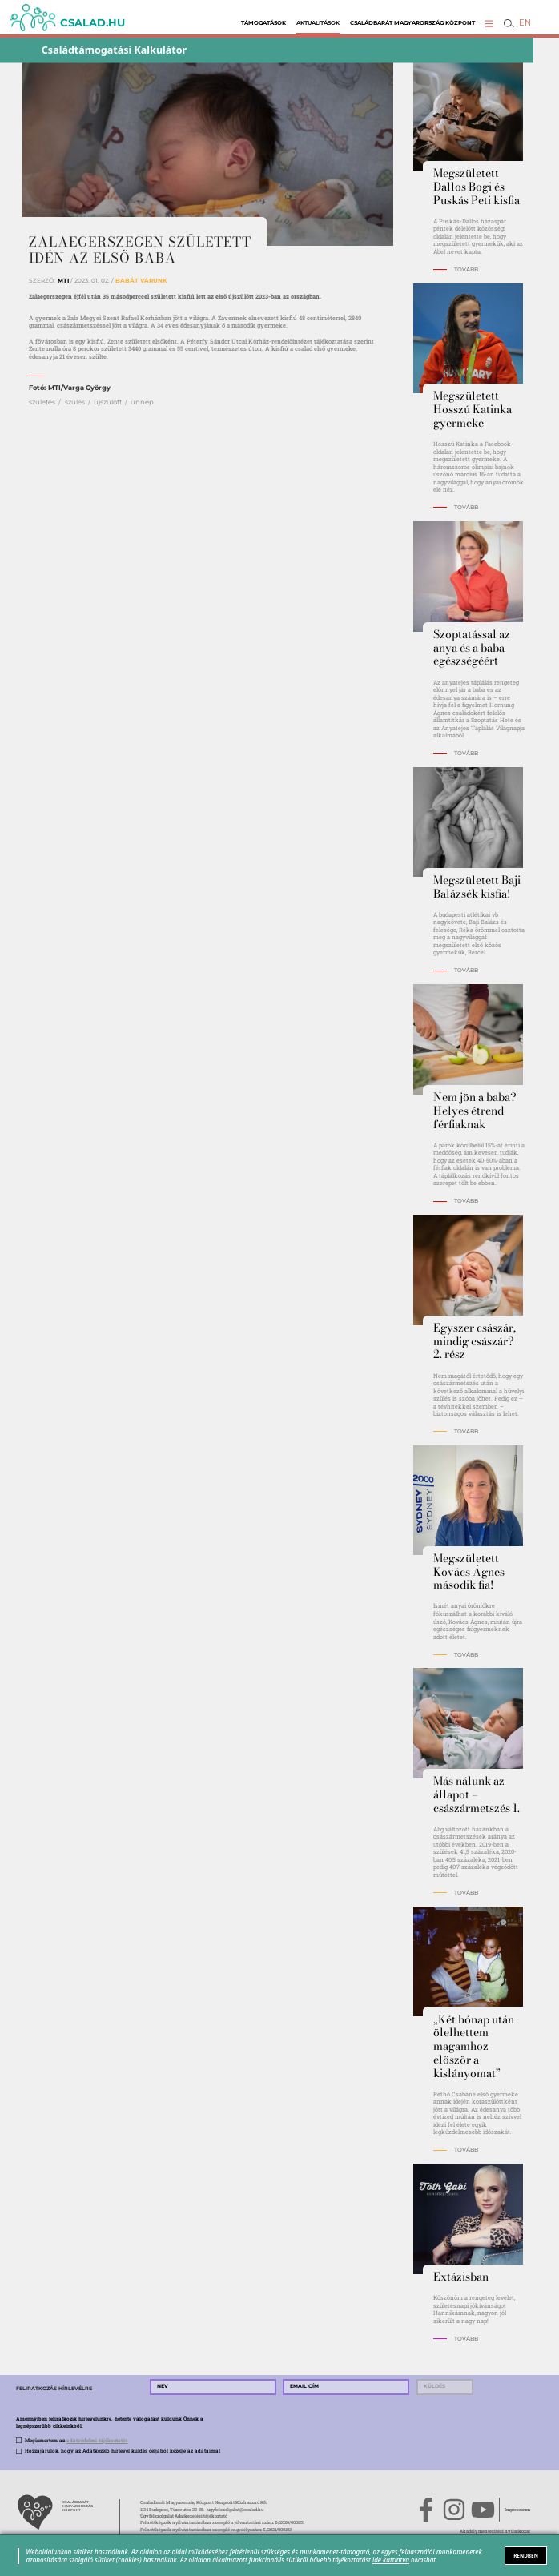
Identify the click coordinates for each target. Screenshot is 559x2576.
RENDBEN (525, 2555)
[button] (489, 23)
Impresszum (517, 2509)
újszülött (108, 402)
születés (42, 402)
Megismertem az (76, 2440)
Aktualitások (318, 22)
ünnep (142, 402)
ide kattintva (390, 2559)
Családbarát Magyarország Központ (412, 22)
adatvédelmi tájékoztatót (96, 2440)
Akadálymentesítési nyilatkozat (495, 2531)
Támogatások (263, 22)
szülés (75, 402)
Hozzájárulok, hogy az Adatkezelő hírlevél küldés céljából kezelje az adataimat (122, 2450)
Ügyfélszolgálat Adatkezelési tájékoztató (183, 2516)
